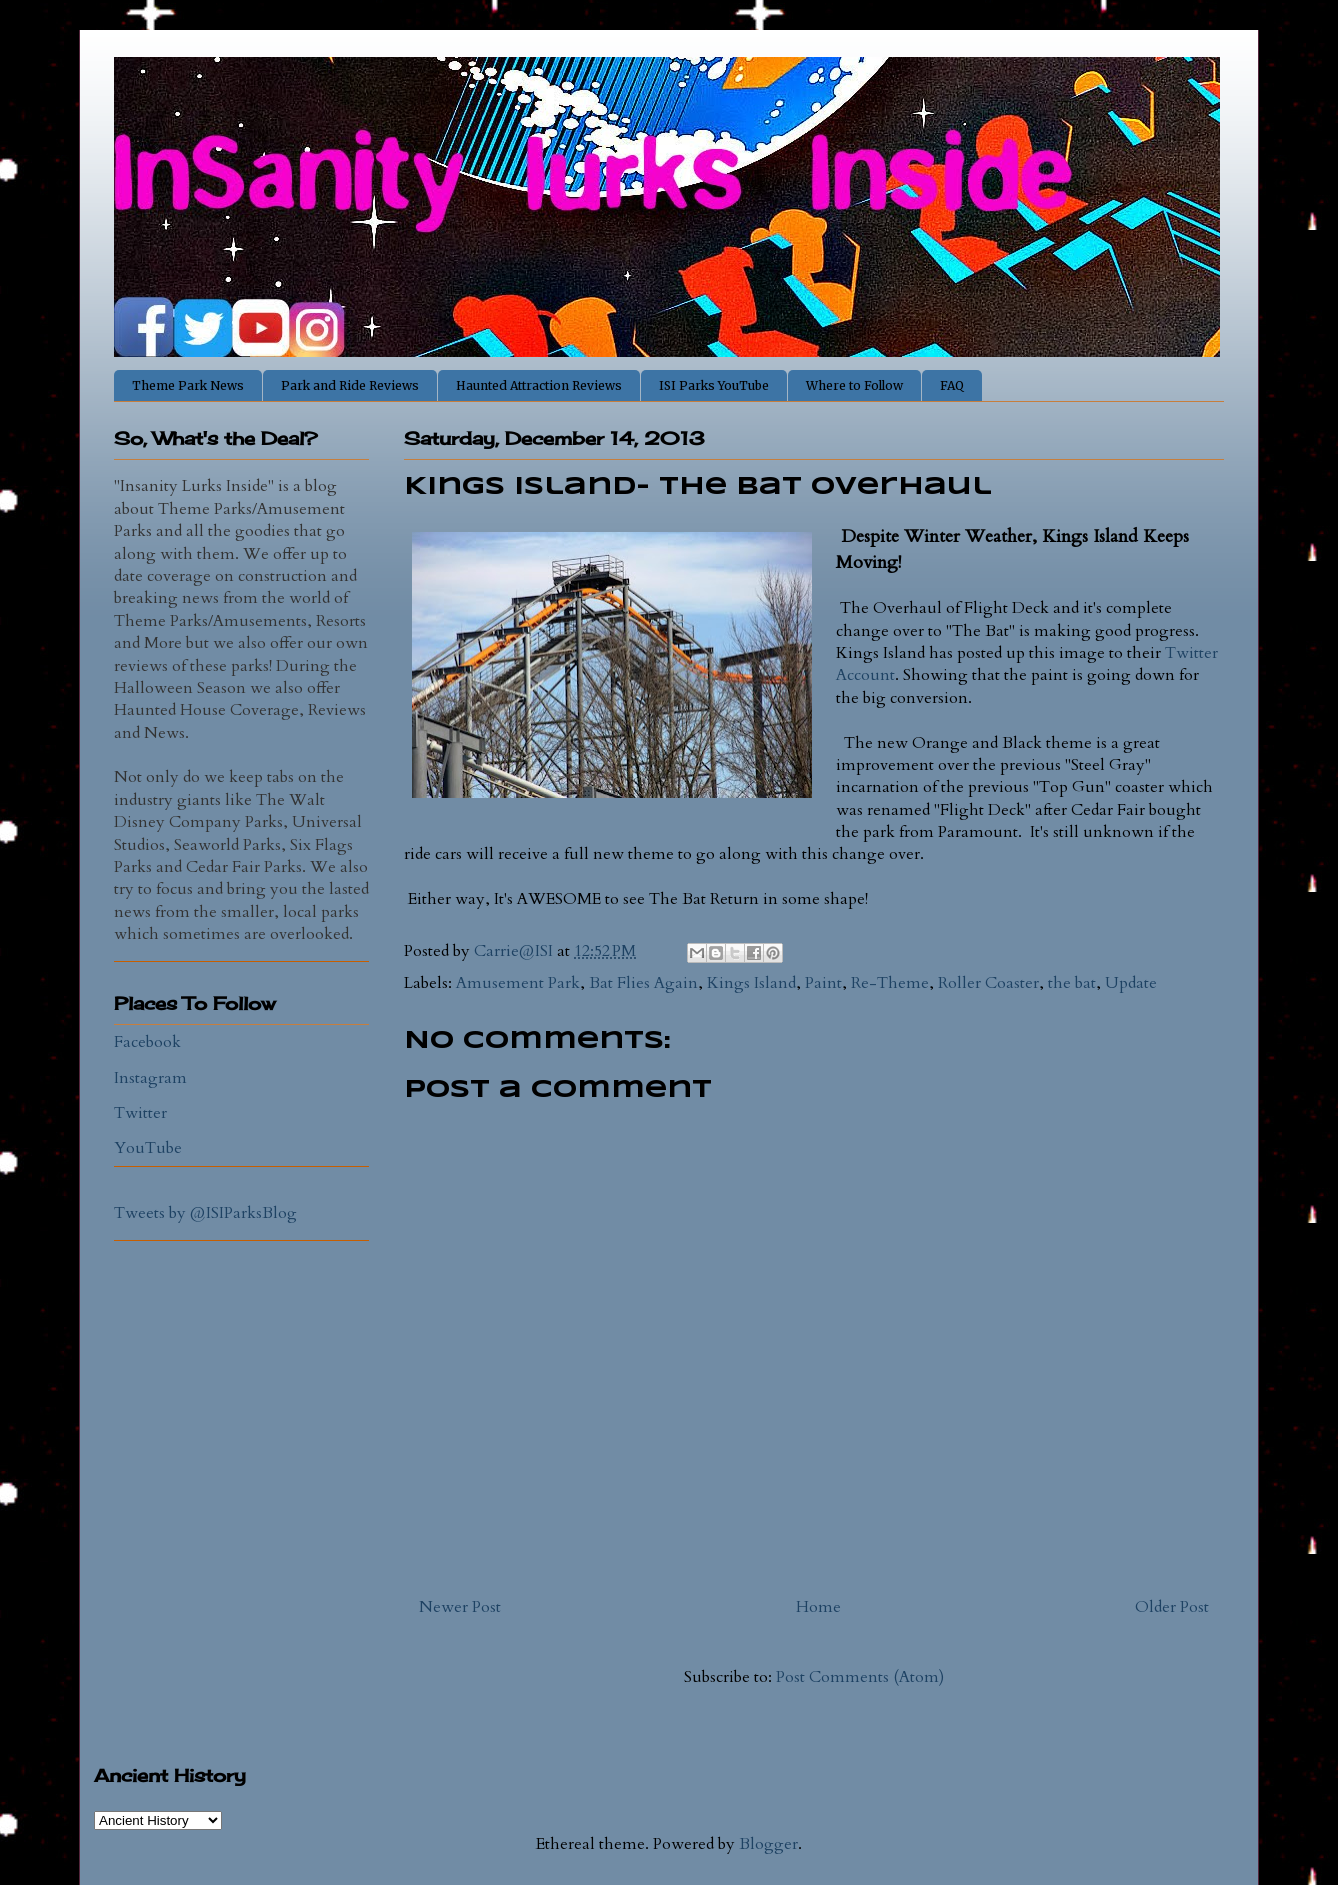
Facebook (147, 1042)
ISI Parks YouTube (714, 385)
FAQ (952, 385)
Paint (823, 983)
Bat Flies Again (643, 983)
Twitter (140, 1113)
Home (818, 1607)
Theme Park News (188, 385)
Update (1131, 983)
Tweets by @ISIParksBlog (205, 1213)
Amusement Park (518, 983)
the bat (1072, 983)
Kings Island (751, 983)
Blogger (768, 1844)
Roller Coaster (988, 983)
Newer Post (460, 1607)
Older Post (1172, 1607)
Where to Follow (854, 385)
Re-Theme (890, 983)
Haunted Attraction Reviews (539, 385)
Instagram (150, 1078)
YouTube (148, 1148)
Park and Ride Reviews (350, 385)
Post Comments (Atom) (860, 1677)
